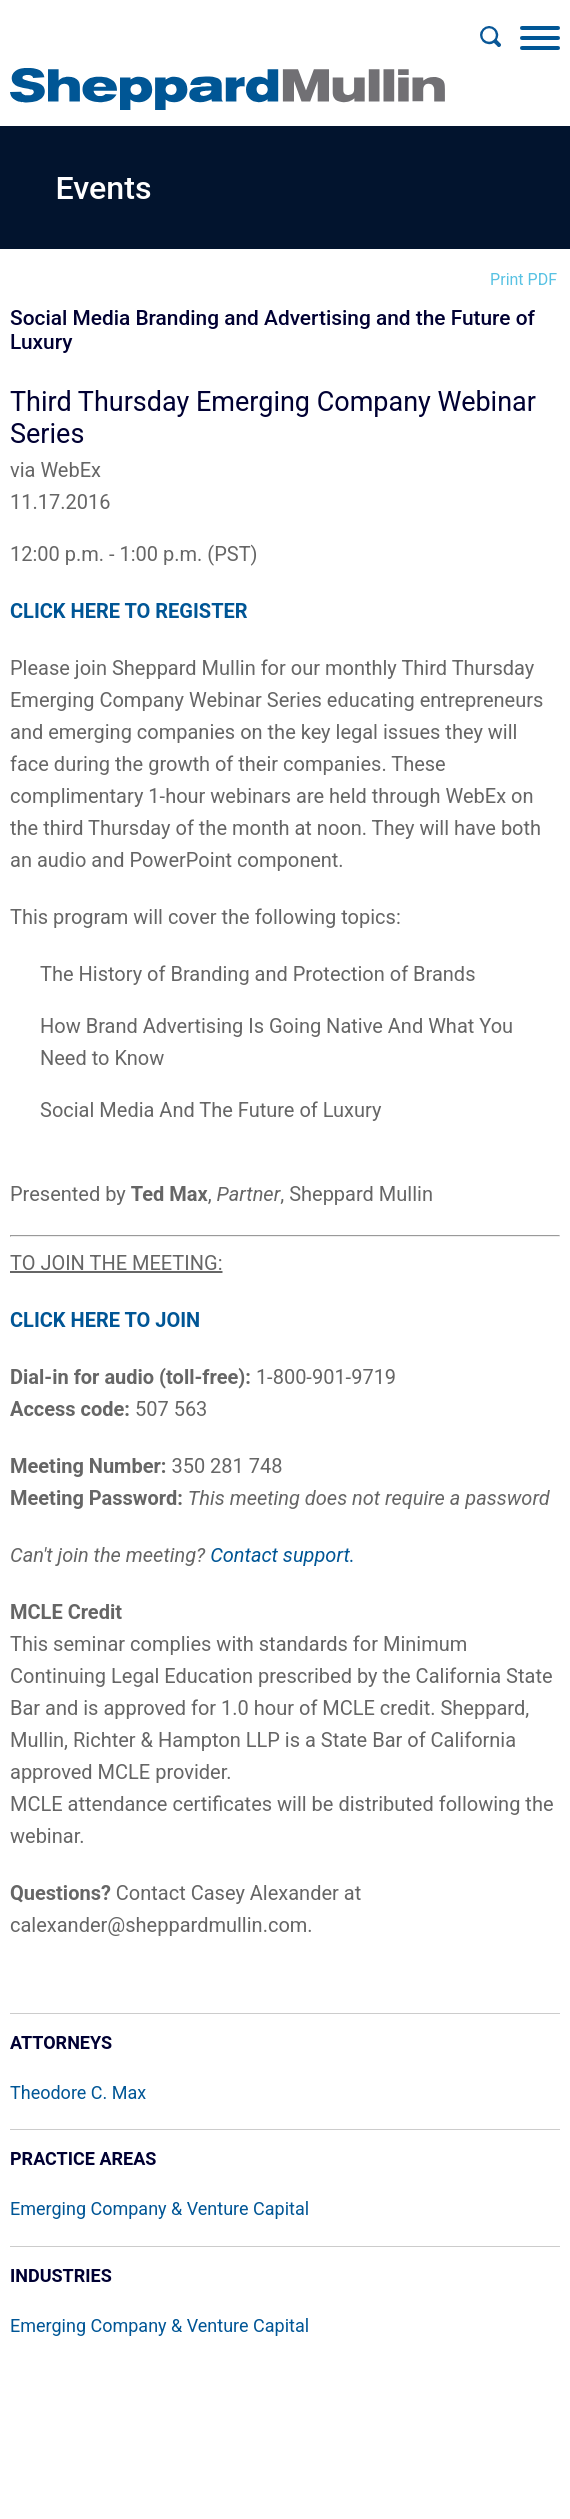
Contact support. (282, 1555)
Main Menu (220, 26)
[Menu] (540, 37)
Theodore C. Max (78, 2092)
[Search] (490, 37)
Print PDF (523, 279)
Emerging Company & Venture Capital (159, 2208)
